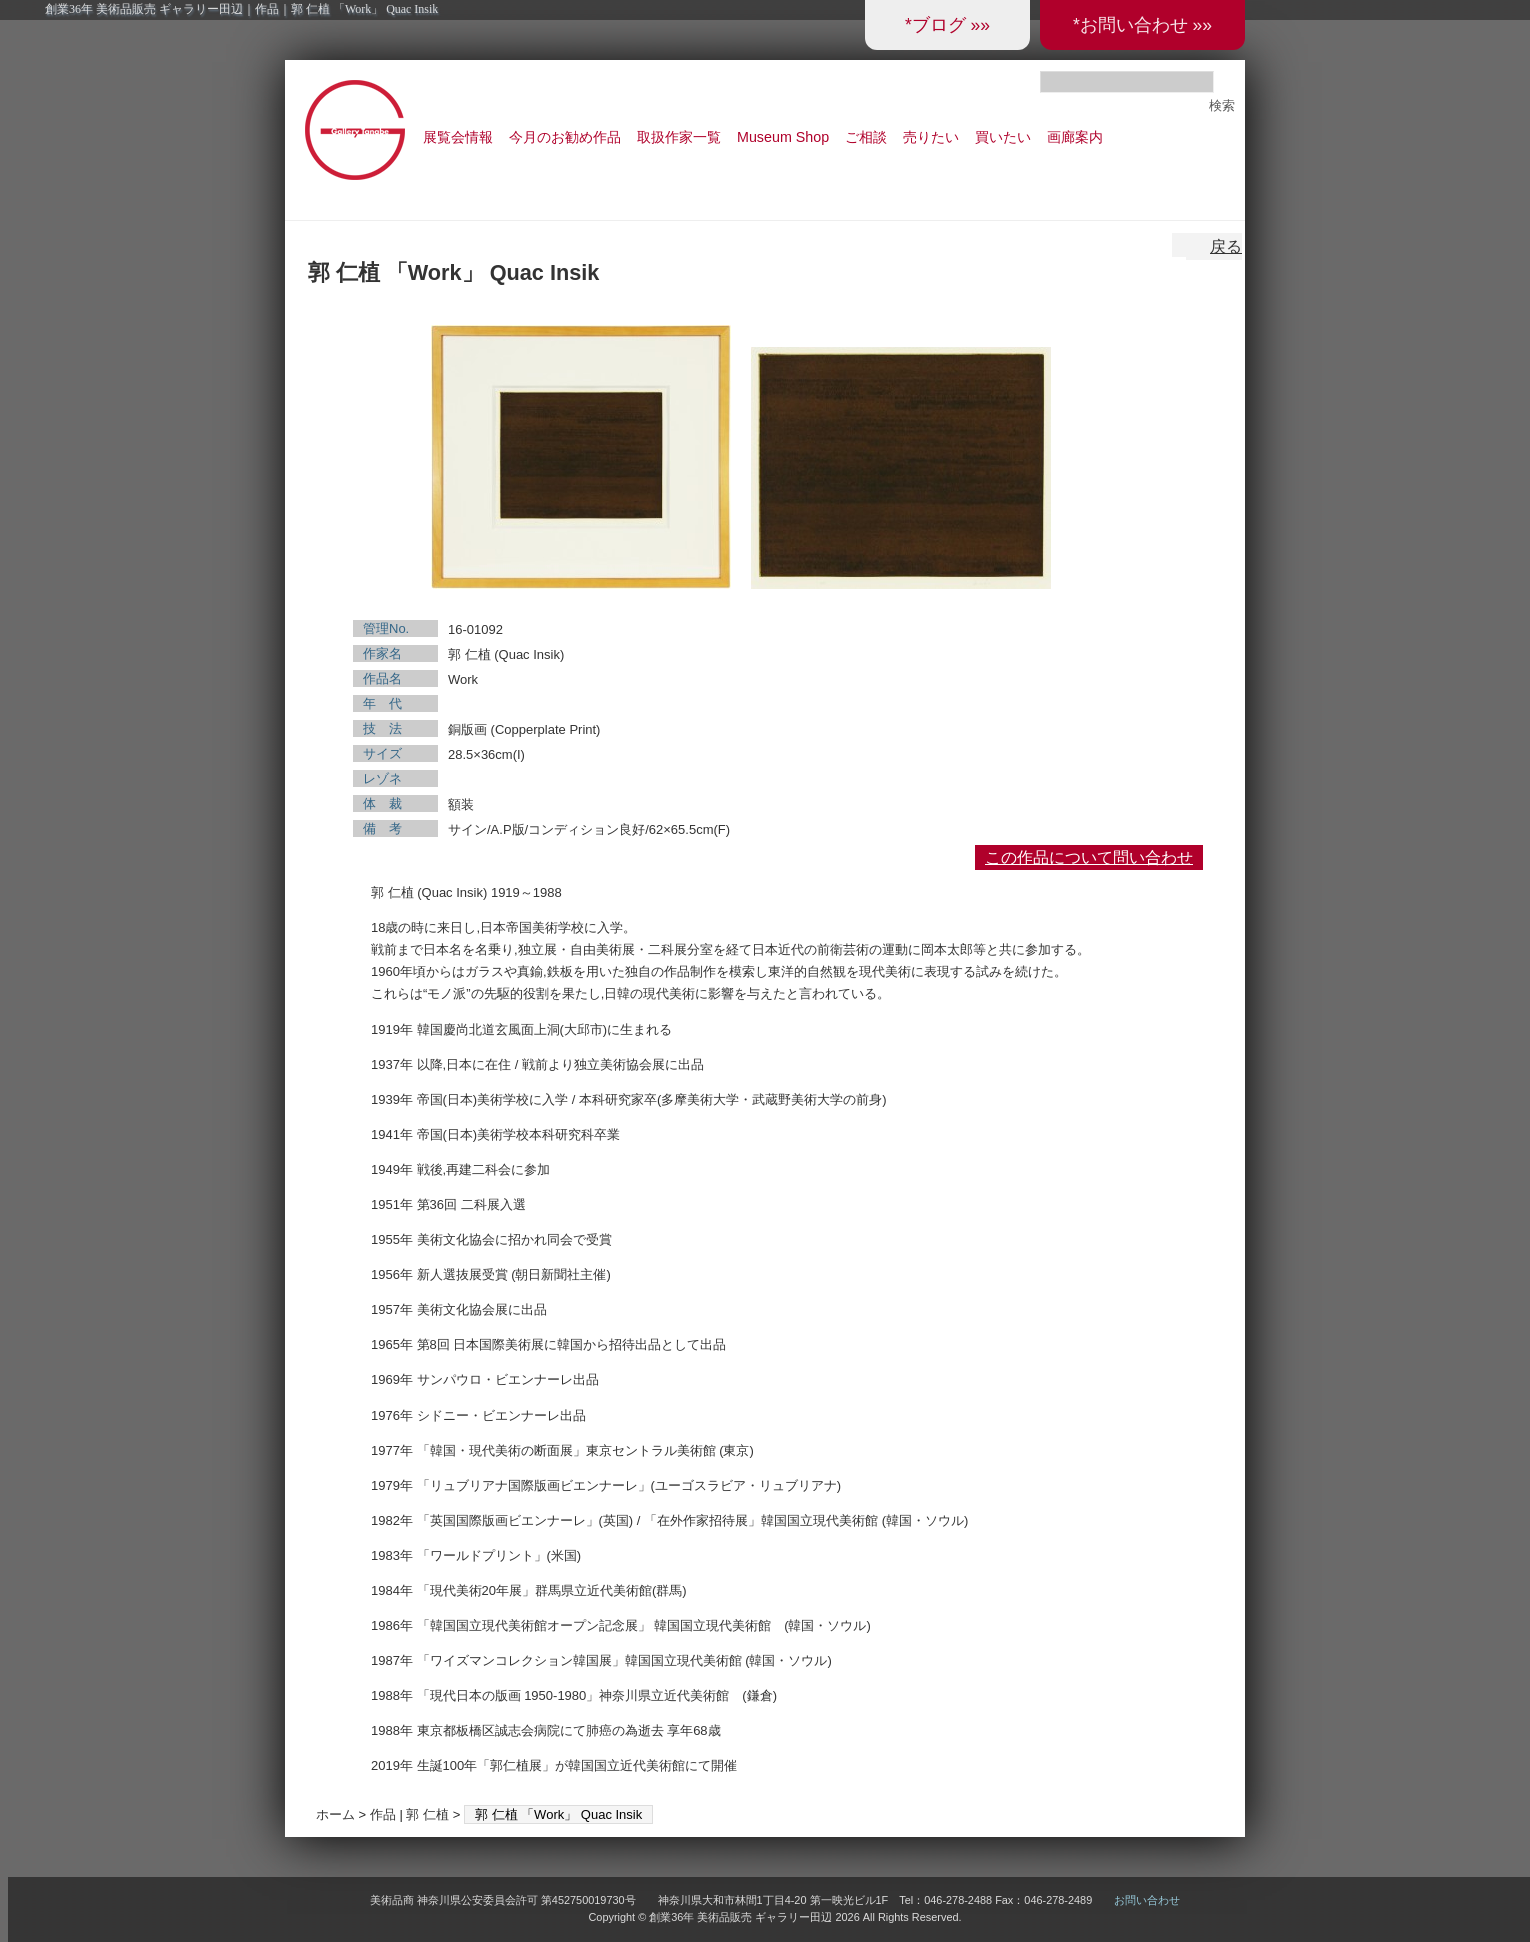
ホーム (335, 1814)
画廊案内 (1075, 137)
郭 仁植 (427, 1814)
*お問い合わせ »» (1142, 25)
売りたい (931, 137)
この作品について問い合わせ (1089, 857)
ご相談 (866, 137)
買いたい (1003, 137)
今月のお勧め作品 (565, 137)
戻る (1226, 246)
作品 (383, 1814)
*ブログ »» (947, 25)
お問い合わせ (1147, 1900)
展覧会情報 (458, 137)
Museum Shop (783, 137)
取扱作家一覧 (679, 137)
